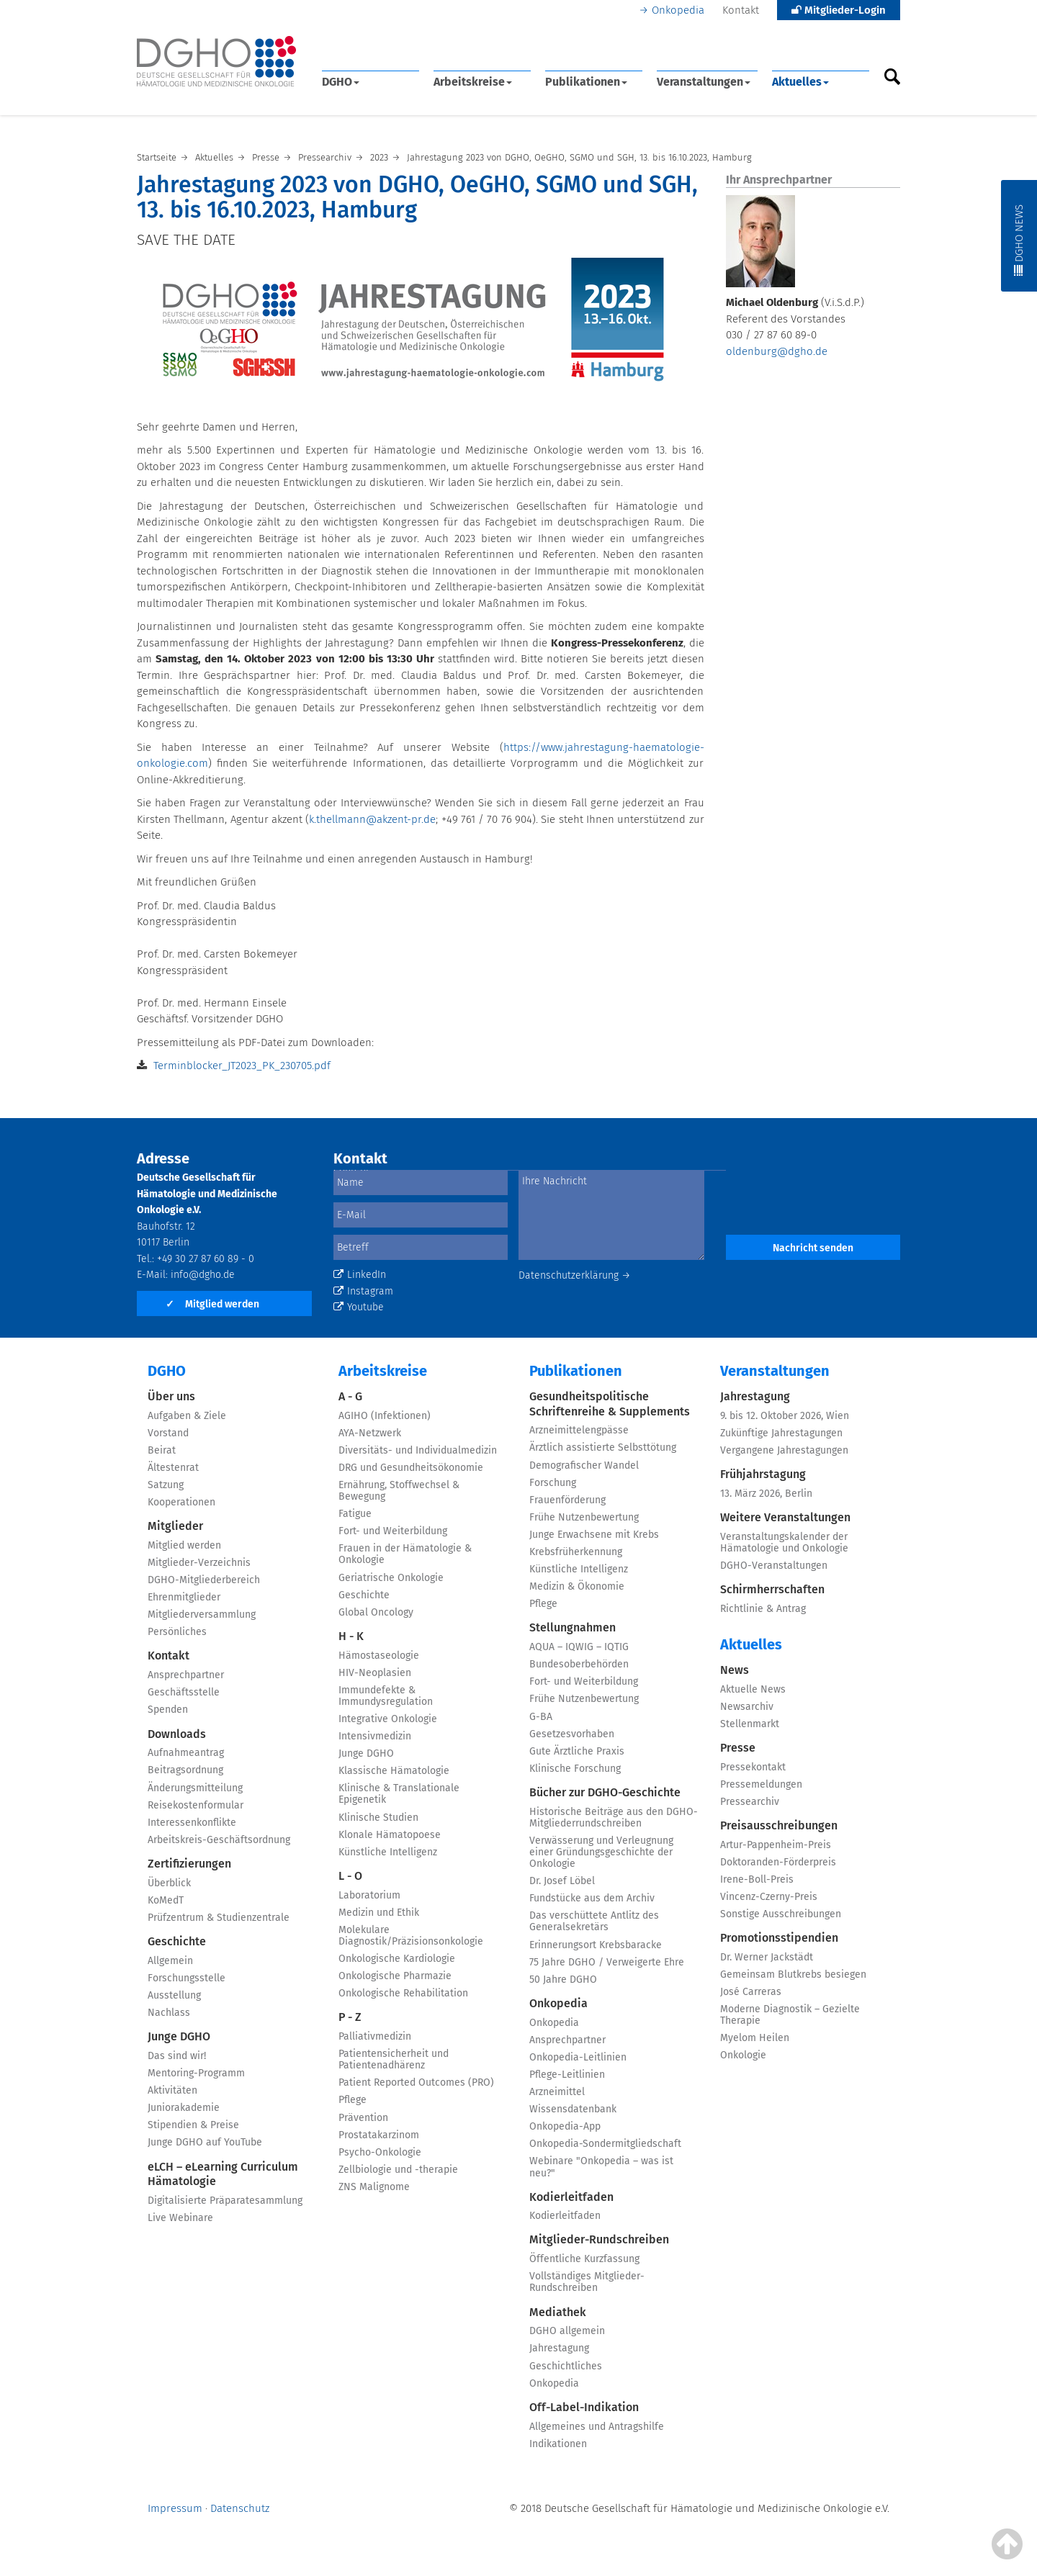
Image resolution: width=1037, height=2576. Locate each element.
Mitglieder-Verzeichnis (199, 1563)
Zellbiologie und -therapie (398, 2169)
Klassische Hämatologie (393, 1771)
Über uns (171, 1396)
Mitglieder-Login (838, 10)
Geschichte (177, 1941)
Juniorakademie (184, 2108)
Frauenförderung (567, 1500)
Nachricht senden (813, 1248)
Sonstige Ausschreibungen (780, 1914)
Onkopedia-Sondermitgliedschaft (605, 2144)
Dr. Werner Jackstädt (766, 1957)
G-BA (540, 1717)
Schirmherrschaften (772, 1589)
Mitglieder (175, 1526)
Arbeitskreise (473, 82)
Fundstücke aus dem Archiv (592, 1898)
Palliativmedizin (374, 2036)
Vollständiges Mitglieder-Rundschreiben (587, 2282)
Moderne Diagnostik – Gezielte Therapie (790, 2015)
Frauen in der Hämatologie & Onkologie (405, 1554)
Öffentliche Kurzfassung (584, 2259)
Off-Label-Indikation (584, 2407)
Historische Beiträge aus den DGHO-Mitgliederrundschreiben (613, 1817)
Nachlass (169, 2013)
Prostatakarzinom (378, 2135)
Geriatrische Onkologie (391, 1578)
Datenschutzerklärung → (574, 1275)
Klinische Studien (378, 1817)
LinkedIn (359, 1275)
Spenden (168, 1709)
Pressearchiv (749, 1802)
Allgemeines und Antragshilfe (596, 2426)
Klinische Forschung (575, 1768)
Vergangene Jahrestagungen (784, 1450)
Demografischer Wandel (584, 1465)
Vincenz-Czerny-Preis (768, 1897)
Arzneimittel (557, 2092)
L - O (350, 1876)
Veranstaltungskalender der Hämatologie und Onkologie (784, 1542)
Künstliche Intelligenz (387, 1852)
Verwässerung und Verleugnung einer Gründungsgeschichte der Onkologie (601, 1852)
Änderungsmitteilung (195, 1788)
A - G (350, 1396)
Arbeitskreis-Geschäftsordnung (219, 1840)
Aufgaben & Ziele (187, 1416)
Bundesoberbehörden (579, 1664)
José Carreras (750, 1992)
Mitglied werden (212, 1304)
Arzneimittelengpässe (579, 1430)
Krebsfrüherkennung (575, 1552)
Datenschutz (239, 2508)
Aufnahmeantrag (186, 1753)
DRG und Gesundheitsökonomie (410, 1468)
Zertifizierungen (189, 1863)
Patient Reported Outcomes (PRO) (416, 2082)
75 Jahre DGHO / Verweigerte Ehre (606, 1962)
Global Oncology (375, 1612)
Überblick (169, 1883)
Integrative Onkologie (387, 1719)
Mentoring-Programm (196, 2073)
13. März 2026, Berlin (766, 1493)
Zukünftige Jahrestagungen (781, 1433)
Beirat (162, 1450)
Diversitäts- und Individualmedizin (417, 1450)
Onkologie (743, 2055)
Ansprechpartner (186, 1675)
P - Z (350, 2017)
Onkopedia (678, 10)
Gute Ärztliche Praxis (576, 1751)
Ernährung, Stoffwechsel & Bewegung (398, 1491)
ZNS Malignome (374, 2187)
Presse (737, 1748)
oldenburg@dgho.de (776, 351)
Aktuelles (800, 82)
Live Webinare (180, 2218)
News (734, 1670)
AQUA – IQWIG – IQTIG (579, 1647)
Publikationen (586, 82)
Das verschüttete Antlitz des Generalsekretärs (594, 1921)
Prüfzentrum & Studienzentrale (218, 1917)
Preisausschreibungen (779, 1825)
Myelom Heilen (754, 2038)
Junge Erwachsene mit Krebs (594, 1534)
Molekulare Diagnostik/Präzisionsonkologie (410, 1935)
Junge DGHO (179, 2036)
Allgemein (170, 1961)
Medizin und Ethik (378, 1912)
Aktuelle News (753, 1689)
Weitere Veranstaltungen (785, 1517)
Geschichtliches (565, 2366)
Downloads (177, 1734)
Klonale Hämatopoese (389, 1835)
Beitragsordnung (185, 1770)
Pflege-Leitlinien (567, 2074)
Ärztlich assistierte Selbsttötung (602, 1447)
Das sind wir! (177, 2056)
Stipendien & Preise (193, 2125)
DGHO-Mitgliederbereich (204, 1580)
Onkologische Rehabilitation (403, 1993)
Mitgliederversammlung (202, 1614)
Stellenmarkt (749, 1724)
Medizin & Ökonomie (576, 1586)
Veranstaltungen (703, 82)
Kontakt (740, 10)
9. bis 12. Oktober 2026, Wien (784, 1416)
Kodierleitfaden (571, 2197)
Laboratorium (369, 1895)
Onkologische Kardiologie (396, 1959)
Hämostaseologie (378, 1655)
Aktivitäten (172, 2090)
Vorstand (168, 1433)
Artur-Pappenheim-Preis (775, 1845)
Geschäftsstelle (184, 1692)
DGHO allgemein (567, 2331)
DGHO (340, 82)
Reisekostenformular (195, 1805)
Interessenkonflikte (192, 1822)
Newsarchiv (746, 1707)
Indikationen (558, 2444)
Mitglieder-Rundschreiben (599, 2239)
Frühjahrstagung (763, 1474)
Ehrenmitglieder (184, 1597)
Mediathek (557, 2312)
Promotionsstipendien (779, 1938)
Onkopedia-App (565, 2126)
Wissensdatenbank (572, 2109)
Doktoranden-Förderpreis (778, 1862)
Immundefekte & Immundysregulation (385, 1696)
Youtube (358, 1307)
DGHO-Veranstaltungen (773, 1565)
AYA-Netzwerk (369, 1433)
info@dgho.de (203, 1275)
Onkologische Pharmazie (395, 1976)
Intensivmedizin (374, 1736)
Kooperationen (181, 1502)
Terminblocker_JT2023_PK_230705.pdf (242, 1065)
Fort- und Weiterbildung (392, 1531)
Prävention (363, 2118)
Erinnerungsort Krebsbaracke (595, 1945)
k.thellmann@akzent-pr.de (372, 819)
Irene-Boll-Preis (757, 1879)
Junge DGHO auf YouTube (205, 2142)
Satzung (166, 1485)
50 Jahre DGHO (563, 1979)
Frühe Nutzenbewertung (584, 1517)
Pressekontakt (753, 1767)
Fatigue (355, 1514)
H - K (351, 1636)
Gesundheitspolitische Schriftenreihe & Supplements (609, 1404)
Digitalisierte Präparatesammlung (225, 2200)
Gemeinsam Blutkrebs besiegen (793, 1974)
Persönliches (177, 1632)
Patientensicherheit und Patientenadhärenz (393, 2059)
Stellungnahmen (572, 1627)
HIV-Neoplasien (374, 1673)
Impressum (175, 2508)
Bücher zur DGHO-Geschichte (605, 1792)
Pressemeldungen (761, 1784)
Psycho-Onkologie (379, 2152)
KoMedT (166, 1900)
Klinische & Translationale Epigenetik (398, 1794)
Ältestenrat (173, 1468)
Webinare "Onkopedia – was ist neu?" (601, 2167)
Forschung (552, 1483)
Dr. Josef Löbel (562, 1881)
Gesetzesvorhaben (571, 1734)
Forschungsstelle (186, 1978)
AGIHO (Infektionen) (384, 1416)
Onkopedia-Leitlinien (578, 2057)
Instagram (363, 1291)
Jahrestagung (559, 2348)
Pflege (352, 2100)
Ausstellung (174, 1995)
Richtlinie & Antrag (763, 1609)
